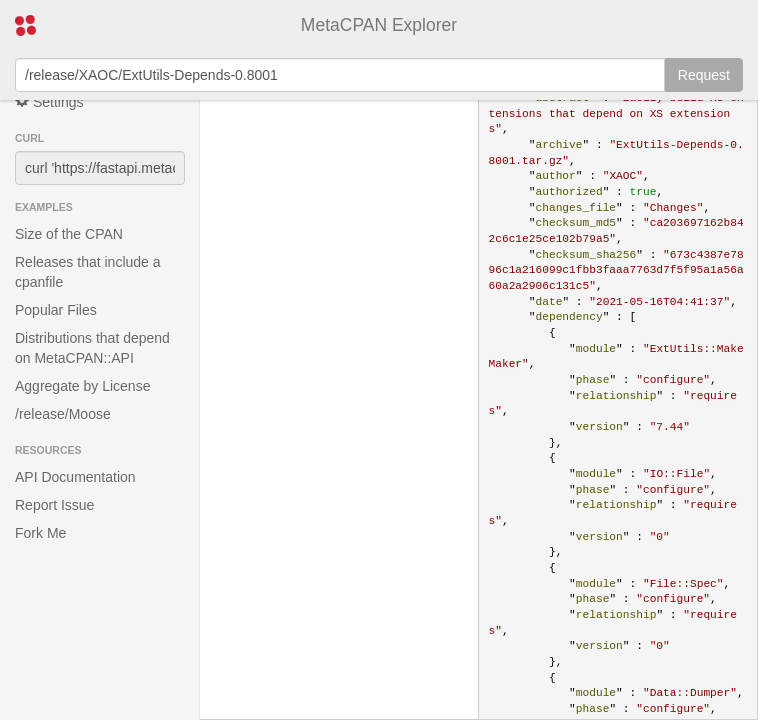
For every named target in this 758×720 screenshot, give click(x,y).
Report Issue (54, 505)
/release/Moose (63, 414)
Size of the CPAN (69, 234)
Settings (49, 101)
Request (704, 75)
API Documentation (75, 477)
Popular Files (56, 310)
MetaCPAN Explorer (379, 25)
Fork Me (40, 533)
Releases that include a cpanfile (88, 272)
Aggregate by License (82, 386)
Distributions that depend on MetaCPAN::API (92, 348)
